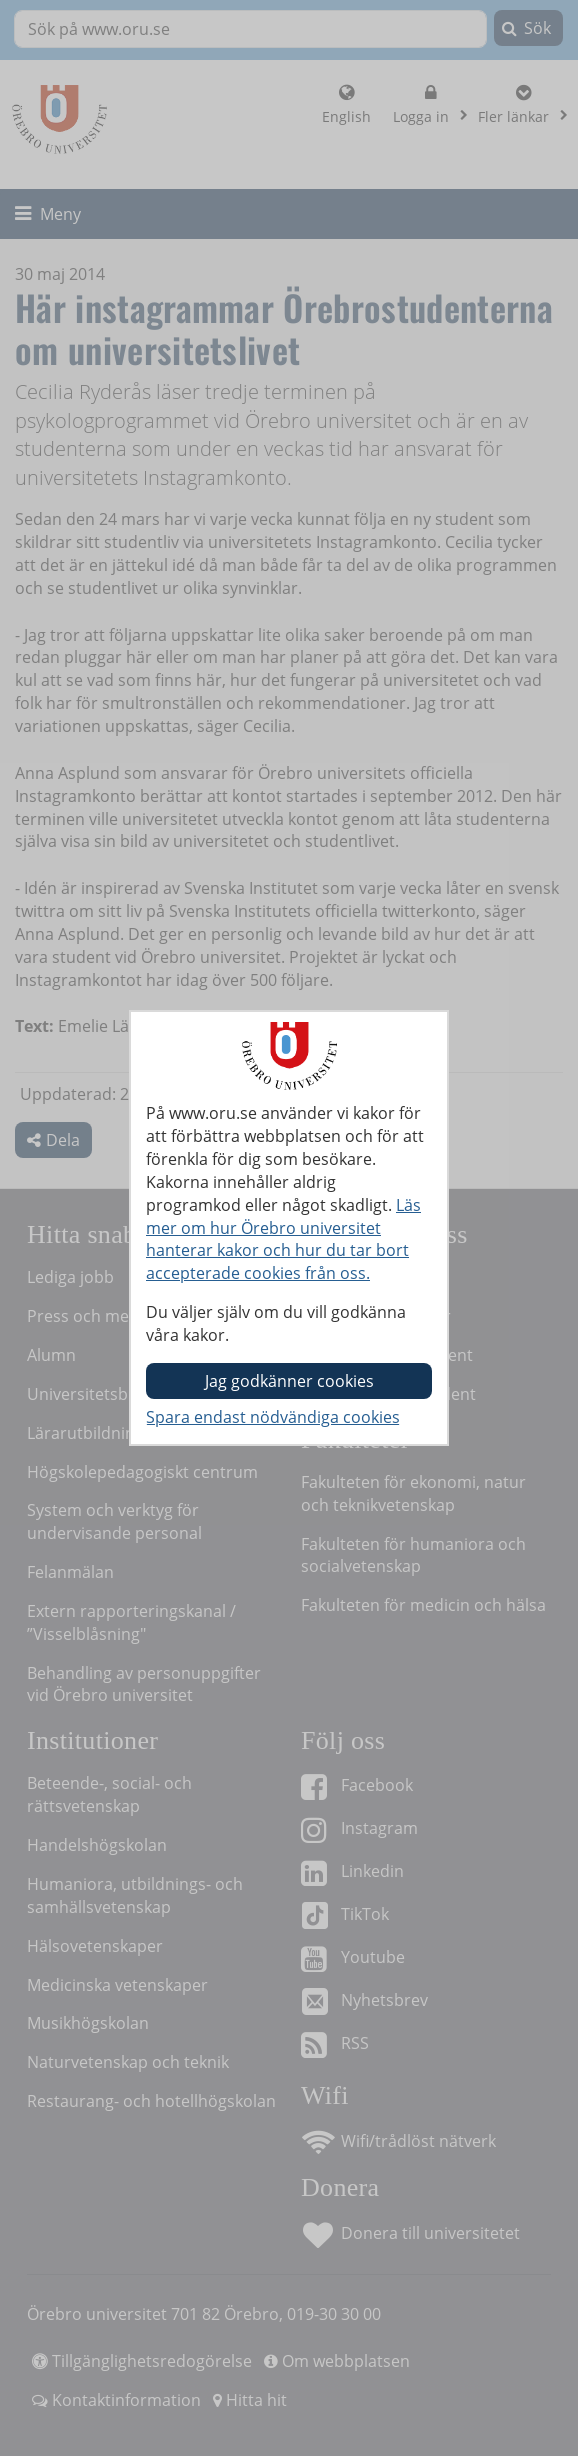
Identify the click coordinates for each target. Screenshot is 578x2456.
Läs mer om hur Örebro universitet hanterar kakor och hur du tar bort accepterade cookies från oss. (283, 1239)
